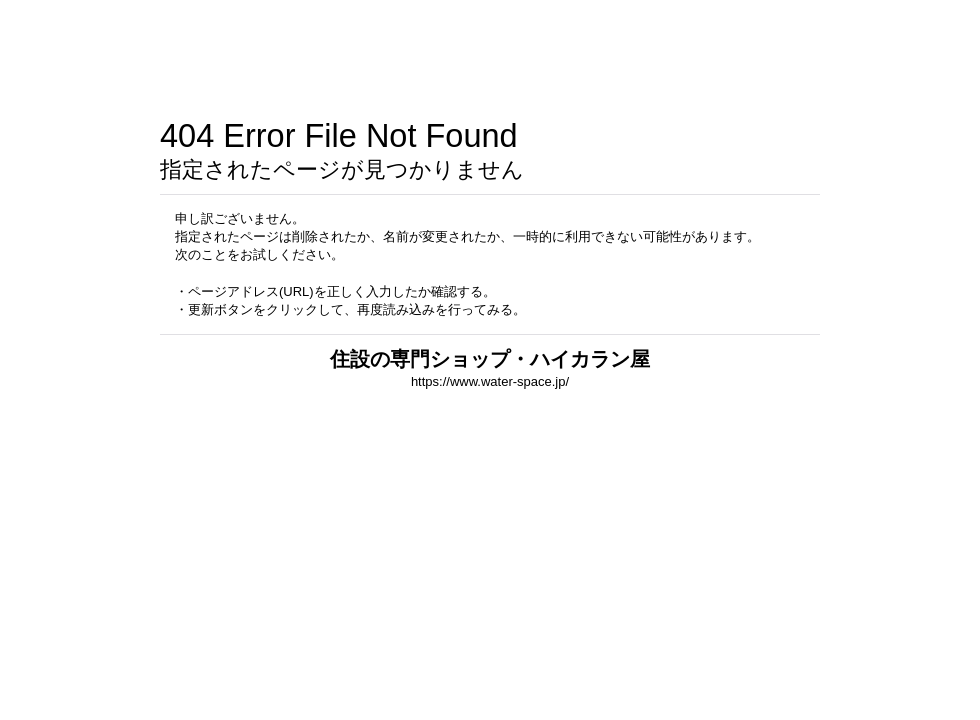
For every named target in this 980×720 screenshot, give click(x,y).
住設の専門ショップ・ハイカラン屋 (490, 359)
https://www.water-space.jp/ (490, 381)
